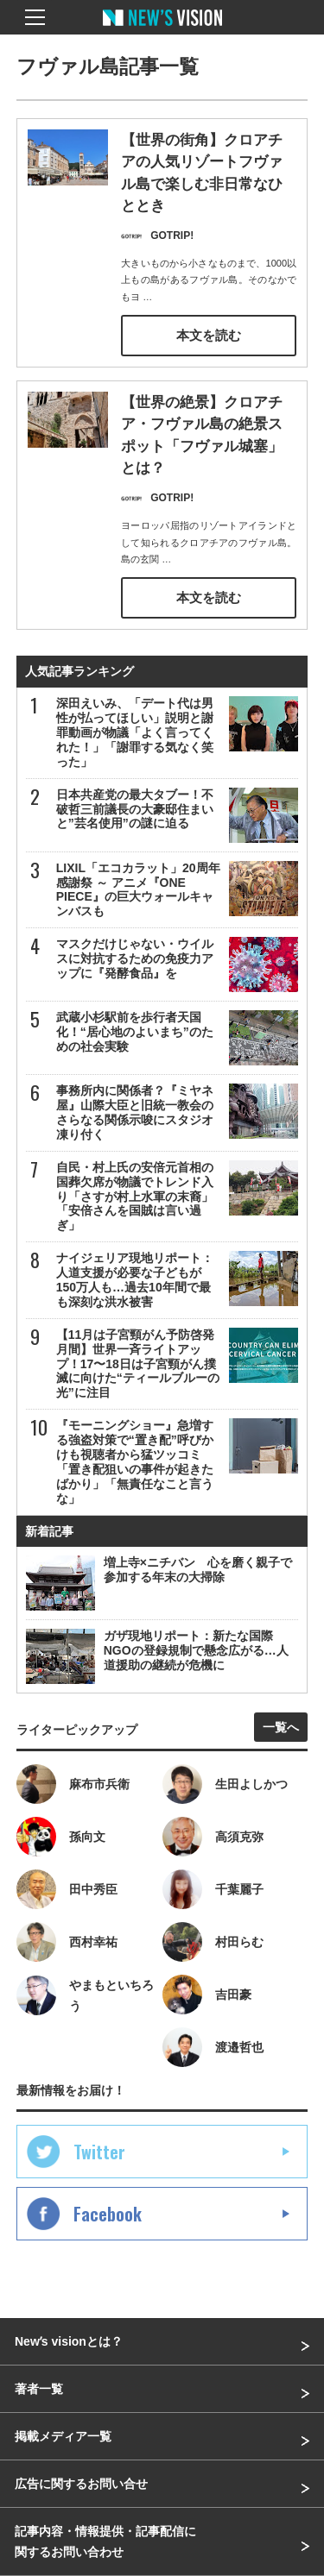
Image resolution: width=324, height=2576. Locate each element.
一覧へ (281, 1727)
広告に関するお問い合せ (81, 2484)
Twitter (99, 2151)
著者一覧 (39, 2389)
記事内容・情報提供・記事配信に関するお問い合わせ (105, 2541)
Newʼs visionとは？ (69, 2341)
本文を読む (208, 336)
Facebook (107, 2214)
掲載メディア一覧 (63, 2436)
